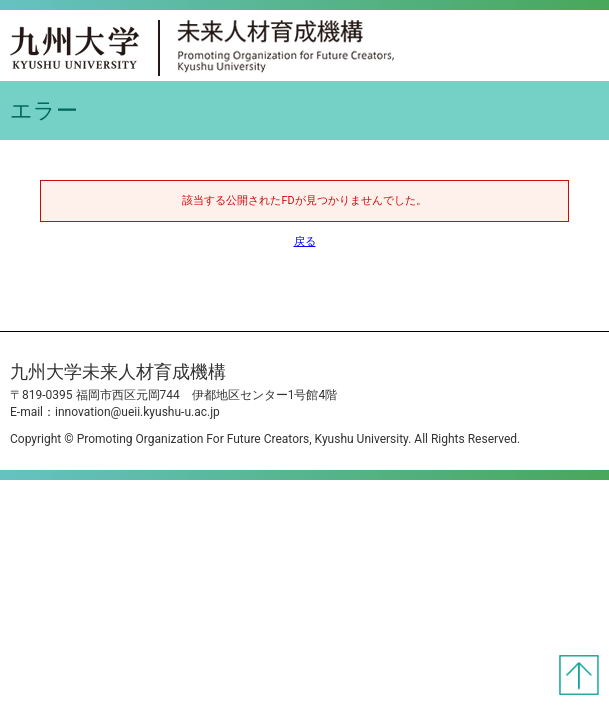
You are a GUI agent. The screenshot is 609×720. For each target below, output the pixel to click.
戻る (305, 241)
